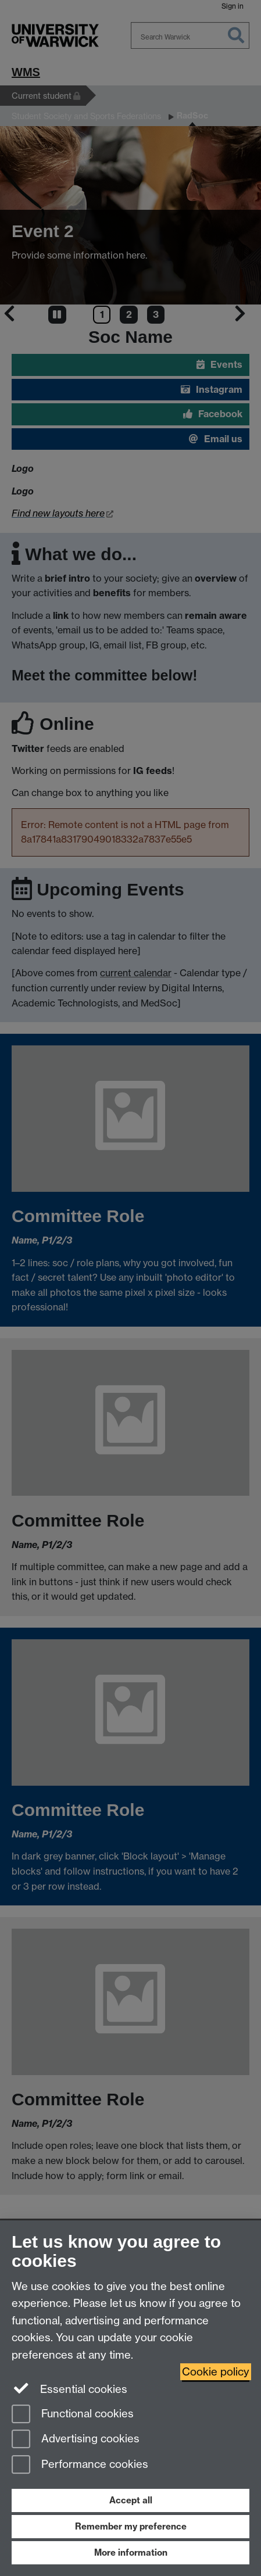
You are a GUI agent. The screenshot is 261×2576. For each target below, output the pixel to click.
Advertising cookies (76, 2439)
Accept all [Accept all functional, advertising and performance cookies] (130, 2500)
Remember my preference (131, 2526)
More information (130, 2552)
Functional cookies (73, 2414)
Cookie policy (215, 2371)
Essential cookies (69, 2388)
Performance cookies (80, 2465)
